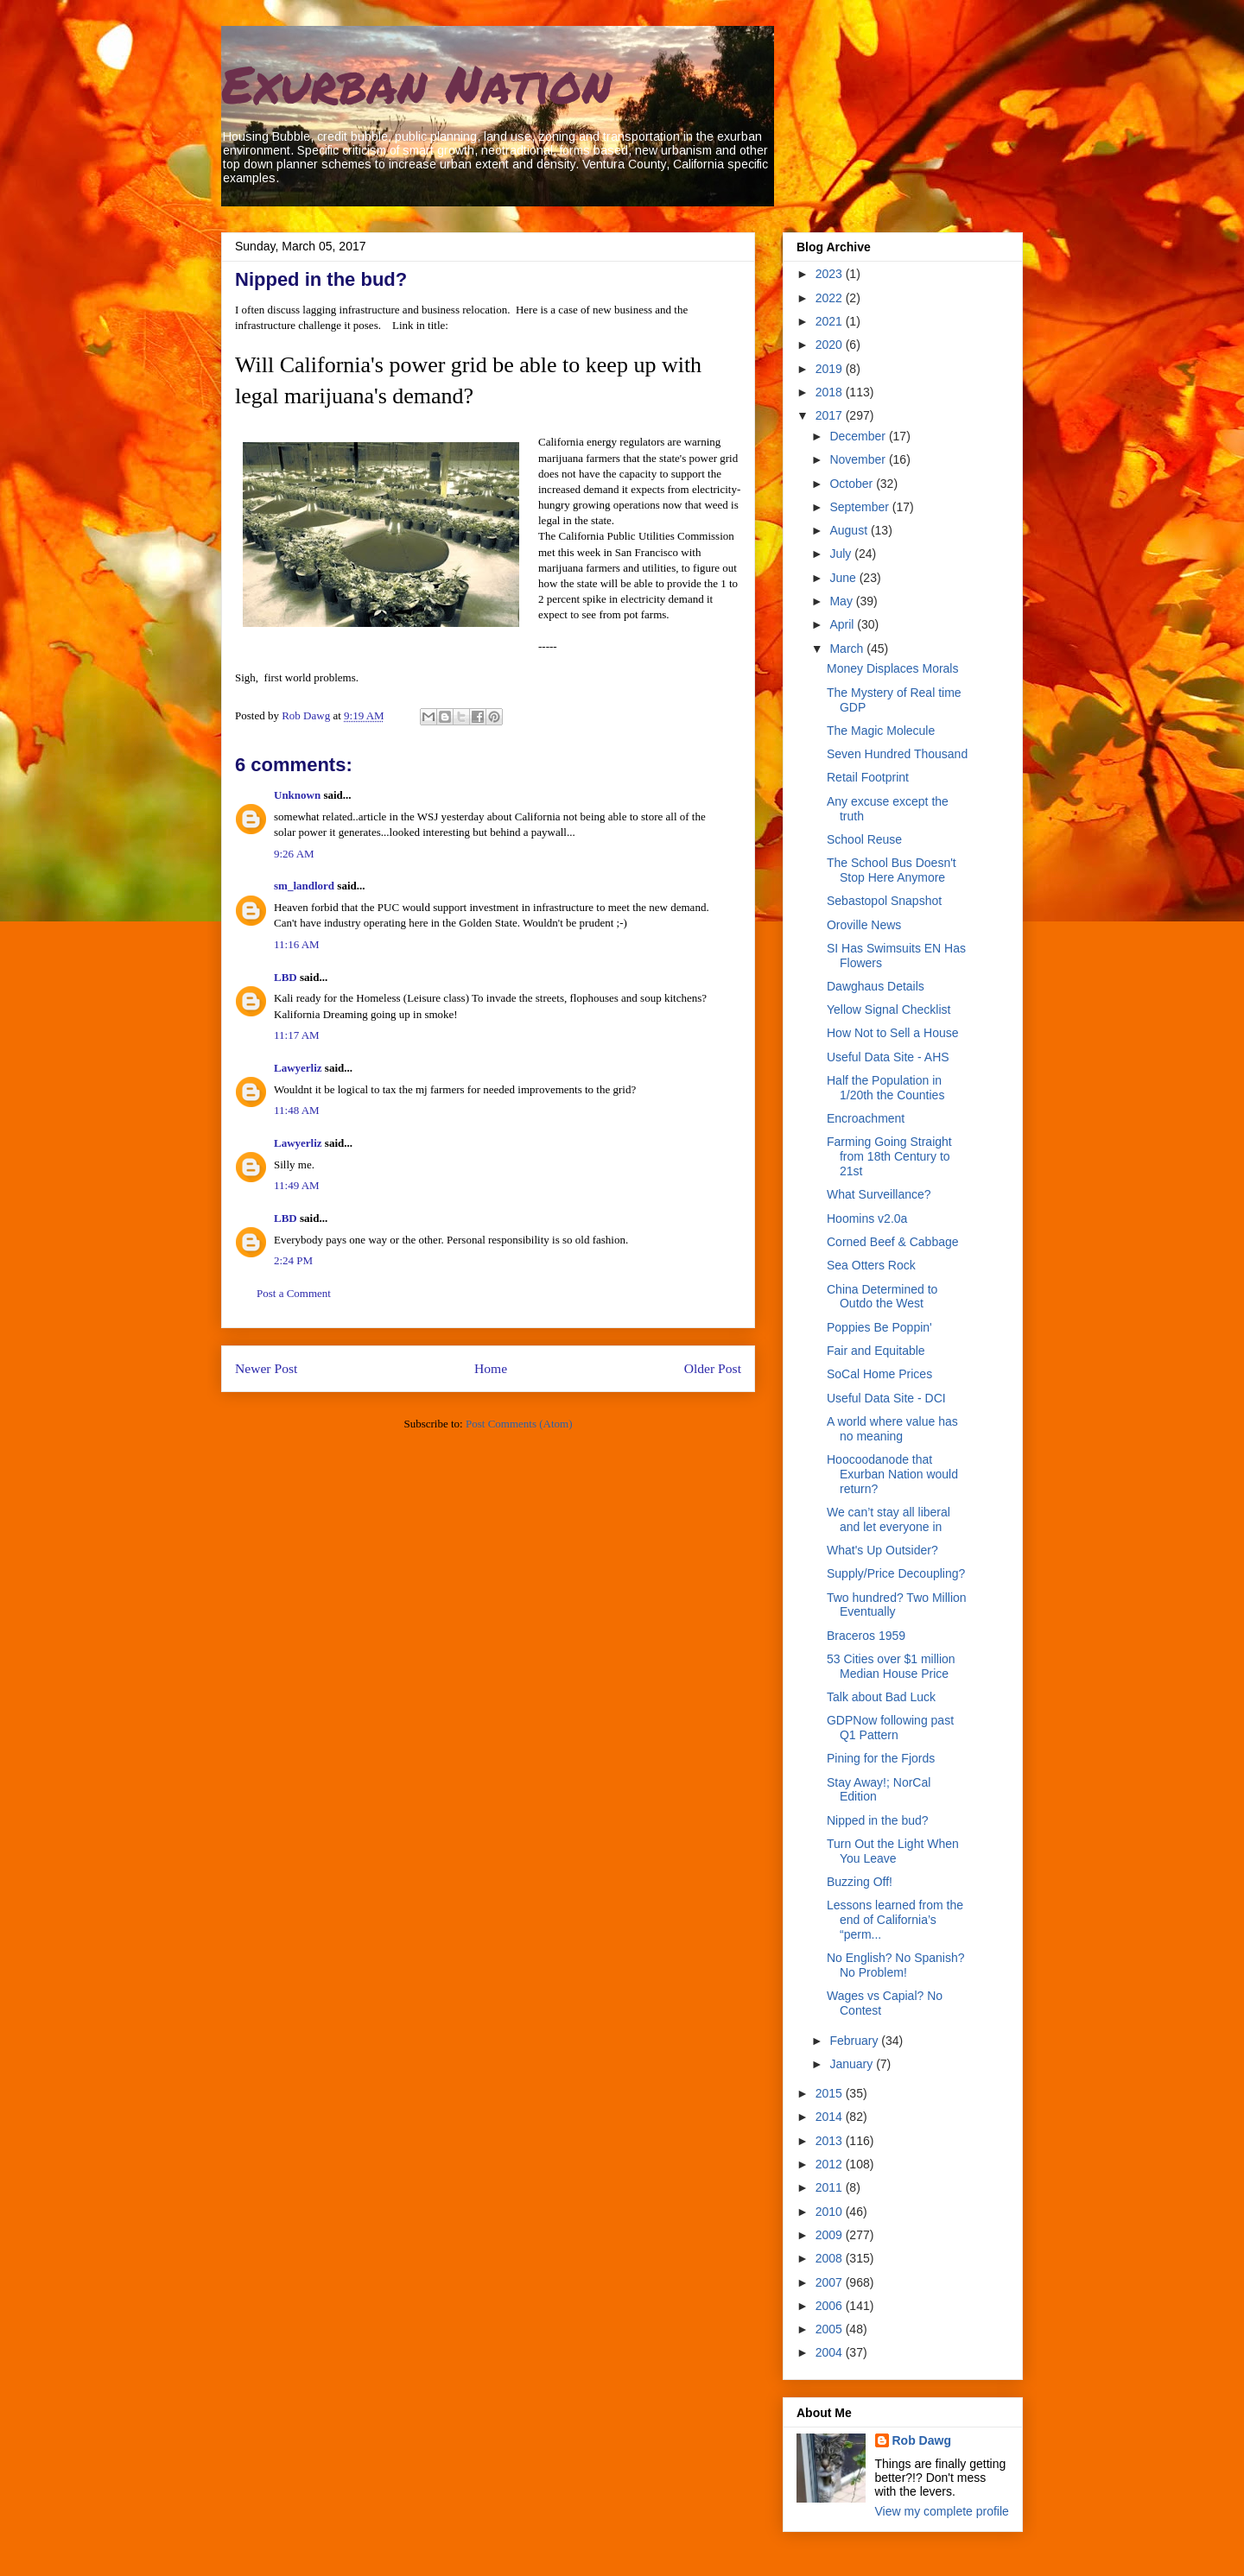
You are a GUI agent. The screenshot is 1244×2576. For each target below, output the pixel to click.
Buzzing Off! (859, 1882)
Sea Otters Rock (871, 1265)
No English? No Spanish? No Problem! (896, 1965)
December (858, 436)
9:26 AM (294, 853)
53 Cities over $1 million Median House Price (891, 1666)
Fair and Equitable (876, 1351)
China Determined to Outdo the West (882, 1296)
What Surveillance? (879, 1194)
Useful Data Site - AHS (888, 1057)
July (841, 553)
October (852, 484)
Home (490, 1368)
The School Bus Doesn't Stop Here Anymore (891, 870)
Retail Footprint (868, 777)
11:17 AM (297, 1035)
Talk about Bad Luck (881, 1697)
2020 (831, 344)
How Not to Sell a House (893, 1033)
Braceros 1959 (866, 1635)
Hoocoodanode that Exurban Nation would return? (892, 1474)
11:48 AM (297, 1110)
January (852, 2064)
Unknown (297, 794)
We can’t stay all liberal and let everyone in (888, 1519)
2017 (831, 415)
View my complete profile (942, 2511)
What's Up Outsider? (882, 1550)
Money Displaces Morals (893, 668)
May (842, 601)
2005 (831, 2329)
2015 (831, 2093)
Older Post (712, 1368)
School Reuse (864, 839)
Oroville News (864, 925)
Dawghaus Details (875, 986)
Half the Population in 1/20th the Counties (885, 1087)
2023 (831, 274)
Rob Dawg (921, 2440)
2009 (831, 2235)
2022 (831, 298)
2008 (831, 2258)
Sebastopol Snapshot (884, 901)
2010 (831, 2211)
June (844, 578)
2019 (831, 369)
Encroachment (865, 1118)
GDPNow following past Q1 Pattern (890, 1727)
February (855, 2041)
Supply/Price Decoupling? (896, 1573)
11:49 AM (297, 1185)
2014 (831, 2116)
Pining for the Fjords (881, 1758)
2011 (831, 2187)
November (858, 459)
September (860, 507)
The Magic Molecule (881, 730)
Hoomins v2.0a (867, 1218)
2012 (831, 2164)
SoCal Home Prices (879, 1374)
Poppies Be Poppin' (879, 1327)
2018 (831, 392)
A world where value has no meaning (892, 1429)
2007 (831, 2282)
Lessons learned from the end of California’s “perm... (895, 1919)
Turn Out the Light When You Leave (893, 1851)
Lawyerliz (298, 1067)
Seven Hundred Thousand (897, 754)
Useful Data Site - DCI (886, 1398)
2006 (831, 2306)
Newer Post (266, 1368)
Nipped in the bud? (878, 1820)
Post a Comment (294, 1293)
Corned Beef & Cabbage (893, 1242)
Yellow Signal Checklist (888, 1009)
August (849, 530)
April (843, 624)
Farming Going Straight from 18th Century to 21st (889, 1156)
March (847, 648)
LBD (285, 977)
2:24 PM (293, 1260)
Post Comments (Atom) (519, 1423)
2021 (831, 321)
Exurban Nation (416, 83)
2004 (831, 2352)
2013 (831, 2141)
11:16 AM (297, 944)
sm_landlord (304, 885)
